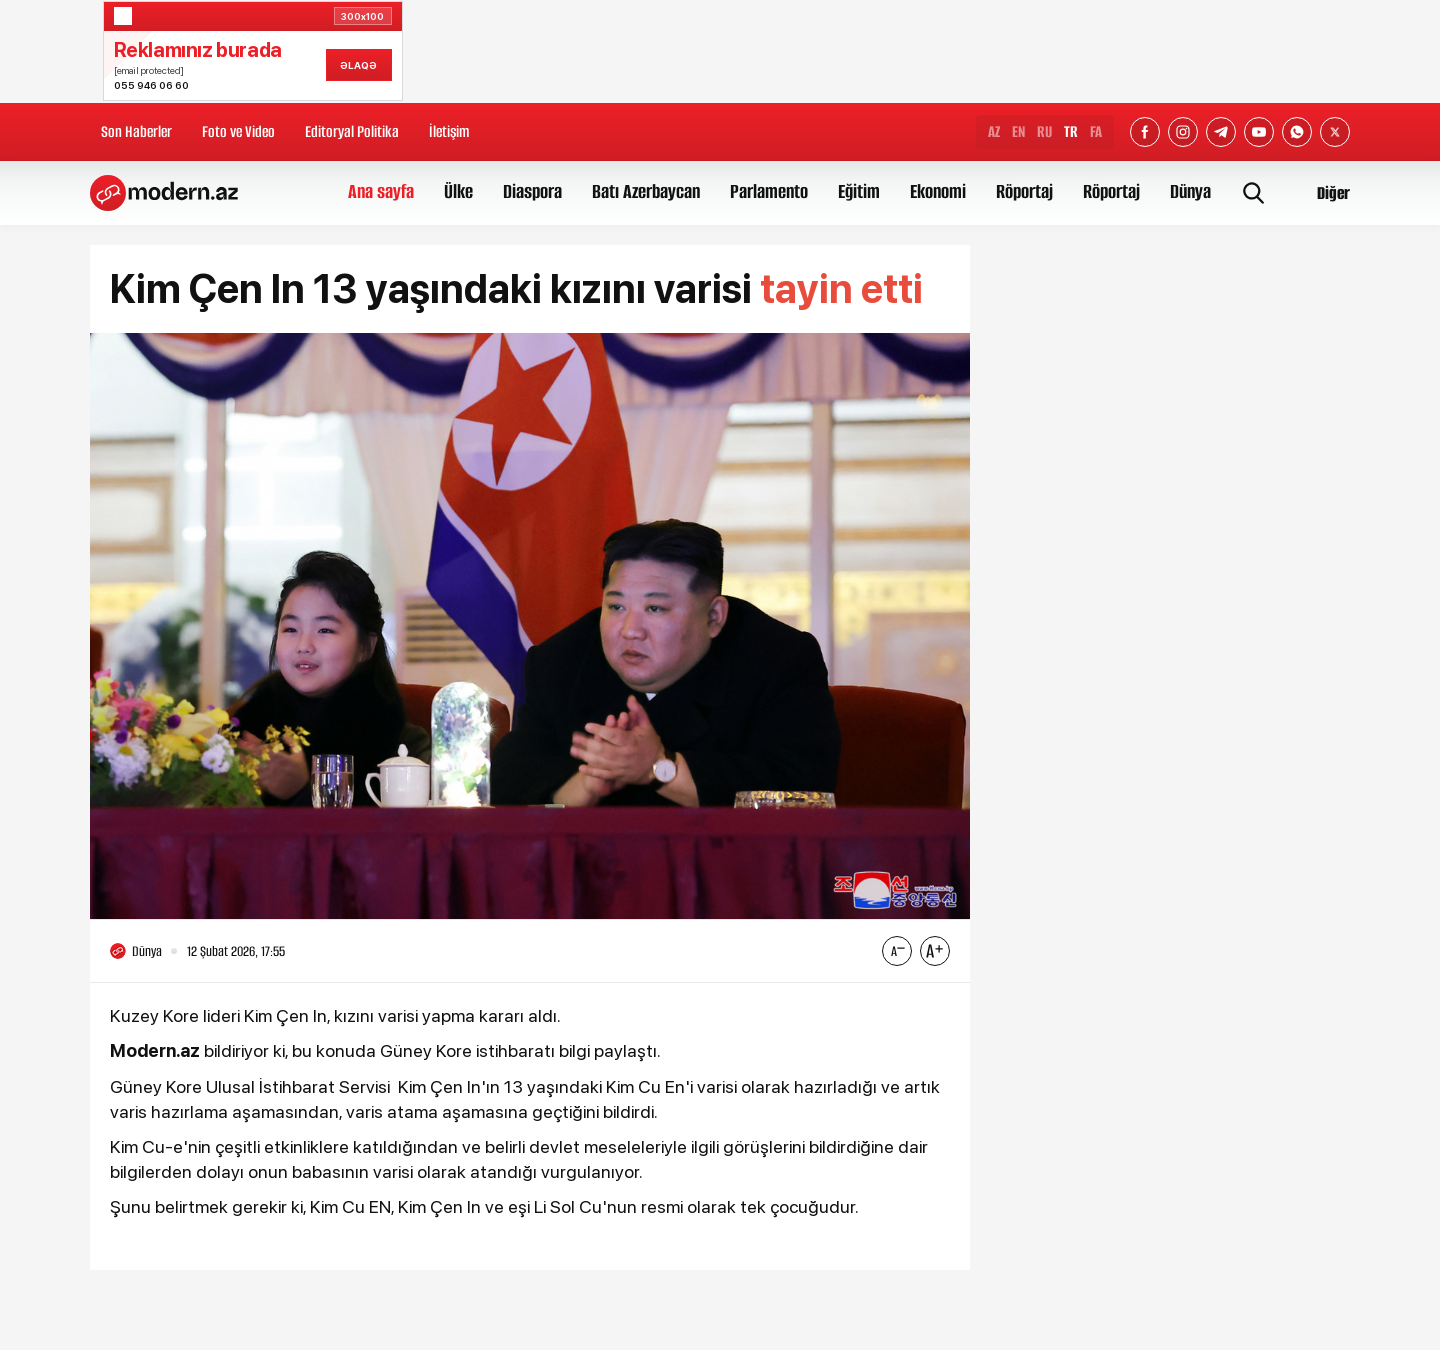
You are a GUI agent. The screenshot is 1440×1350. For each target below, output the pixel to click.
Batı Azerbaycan (646, 191)
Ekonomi (938, 191)
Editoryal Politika (352, 131)
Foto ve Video (238, 131)
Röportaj (1024, 191)
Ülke (458, 191)
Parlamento (769, 191)
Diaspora (532, 191)
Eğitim (859, 191)
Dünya (1190, 191)
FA (1096, 131)
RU (1044, 131)
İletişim (449, 131)
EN (1018, 131)
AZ (994, 131)
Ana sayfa (381, 191)
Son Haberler (136, 131)
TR (1071, 131)
